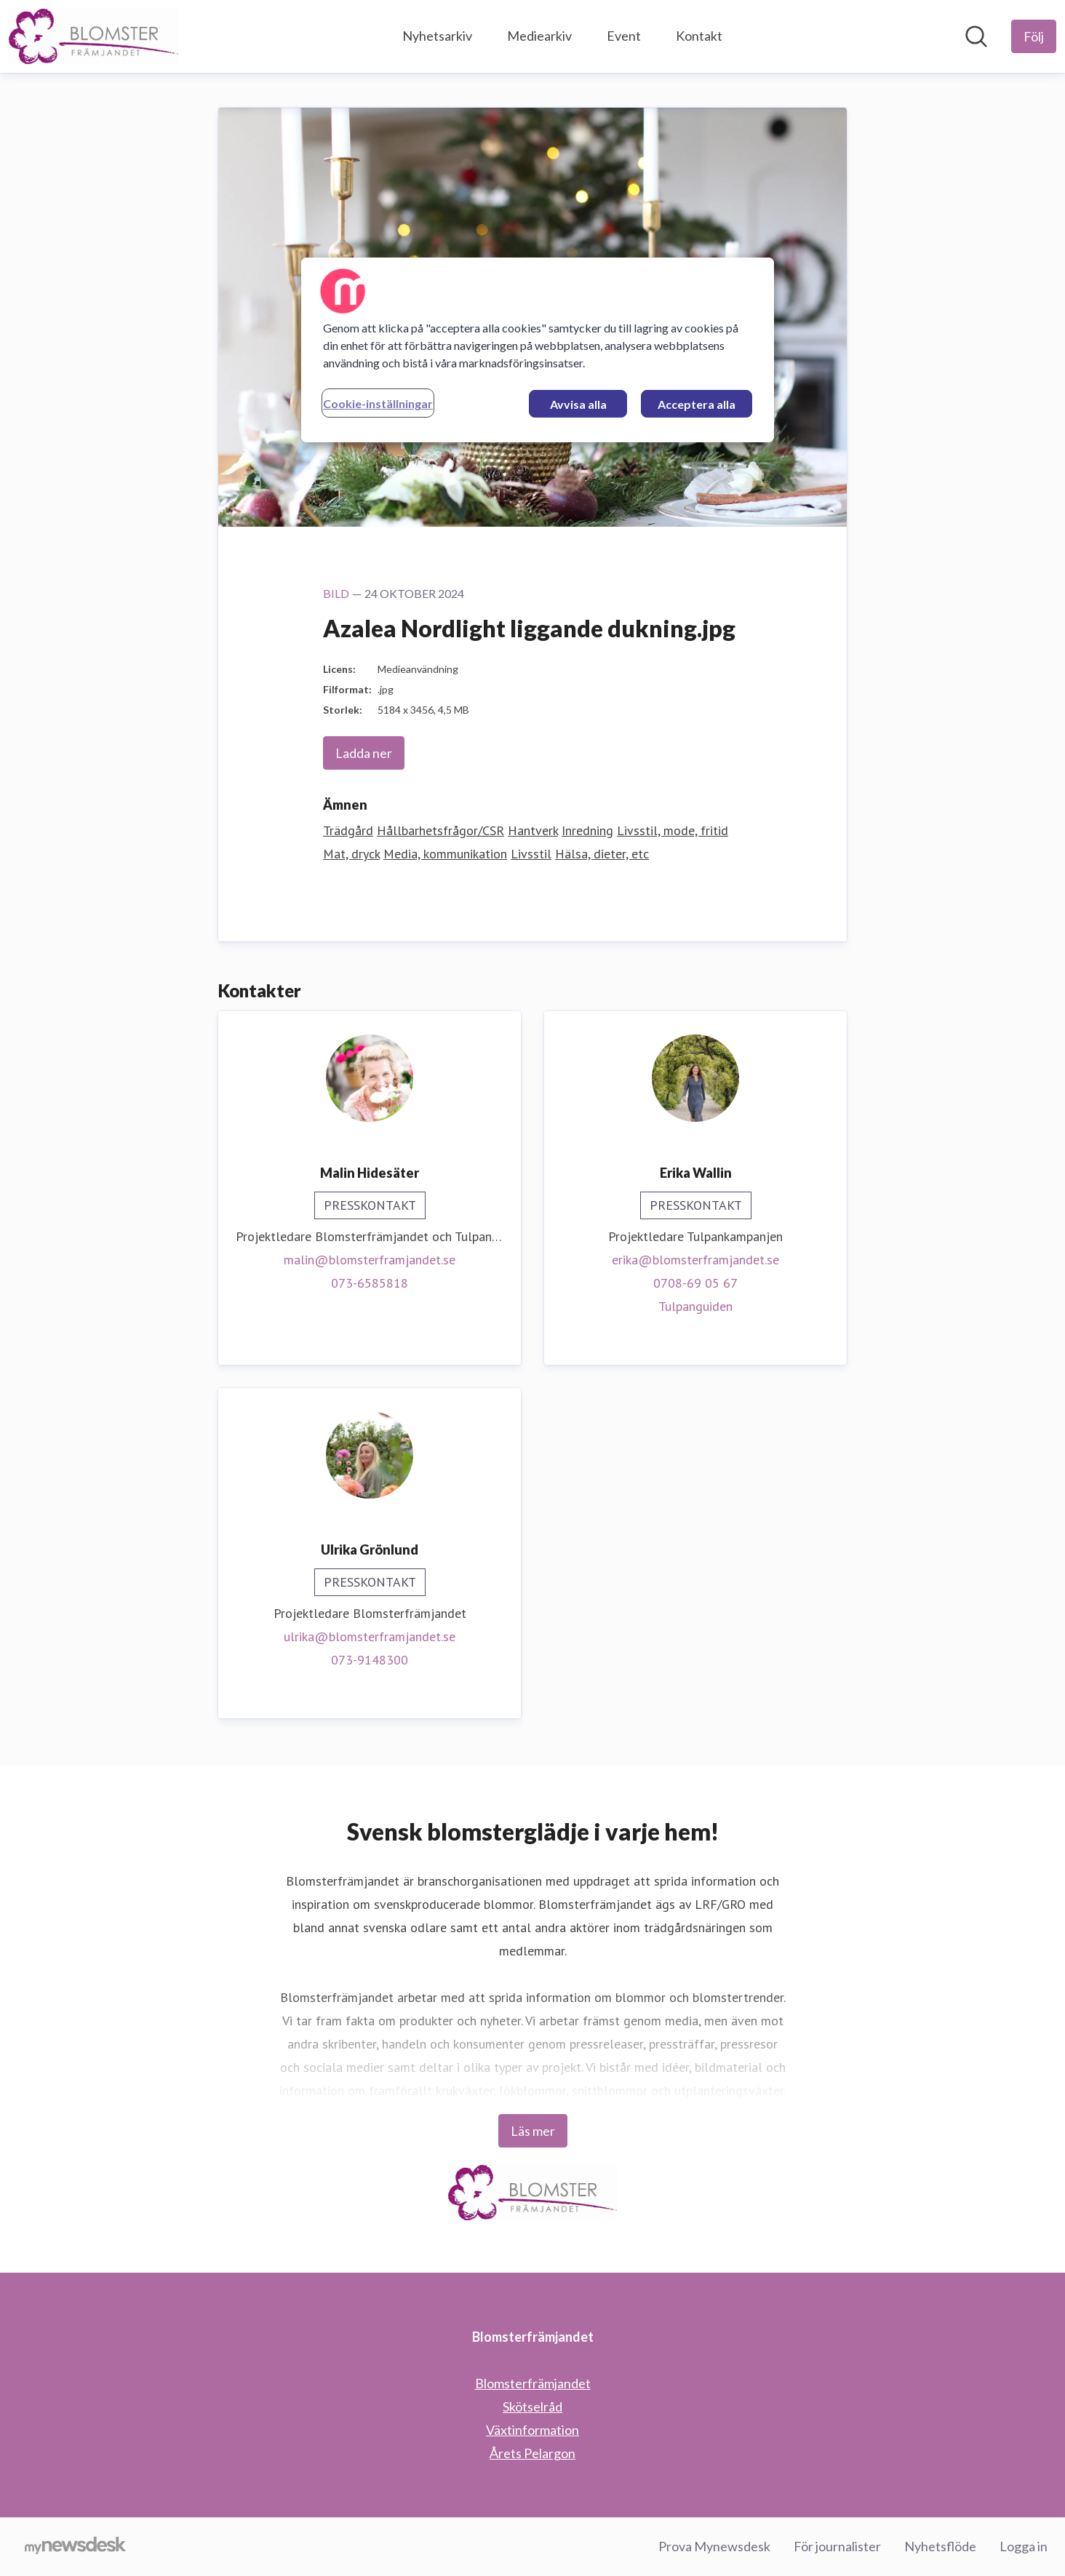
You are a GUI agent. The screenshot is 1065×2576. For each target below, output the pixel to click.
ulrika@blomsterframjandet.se (369, 1636)
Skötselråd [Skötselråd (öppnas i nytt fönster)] (532, 2406)
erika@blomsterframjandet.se (695, 1259)
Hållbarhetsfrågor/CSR (440, 830)
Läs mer (533, 2131)
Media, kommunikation (445, 853)
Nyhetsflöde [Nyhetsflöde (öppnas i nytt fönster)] (940, 2546)
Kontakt (699, 36)
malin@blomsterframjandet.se (369, 1259)
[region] (537, 350)
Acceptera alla (696, 404)
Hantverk (533, 830)
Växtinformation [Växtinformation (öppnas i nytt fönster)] (532, 2430)
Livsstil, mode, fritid (672, 830)
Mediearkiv (539, 36)
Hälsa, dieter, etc (602, 853)
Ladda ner (363, 753)
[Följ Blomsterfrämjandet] (1033, 36)
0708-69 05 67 (695, 1283)
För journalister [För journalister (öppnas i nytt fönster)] (837, 2546)
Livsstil (531, 853)
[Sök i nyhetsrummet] (976, 36)
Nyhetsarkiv (437, 36)
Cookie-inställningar (378, 403)
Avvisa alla (578, 404)
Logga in (1024, 2546)
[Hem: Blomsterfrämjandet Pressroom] (93, 36)
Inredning (587, 830)
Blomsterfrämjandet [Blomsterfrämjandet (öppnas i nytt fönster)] (533, 2383)
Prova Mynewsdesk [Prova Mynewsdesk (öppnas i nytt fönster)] (714, 2546)
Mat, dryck (351, 853)
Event (624, 36)
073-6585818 (369, 1283)
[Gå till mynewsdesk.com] (75, 2547)
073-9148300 (369, 1659)
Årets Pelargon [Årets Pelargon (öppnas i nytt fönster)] (532, 2453)
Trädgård (348, 830)
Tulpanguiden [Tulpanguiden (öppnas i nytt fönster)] (695, 1306)
